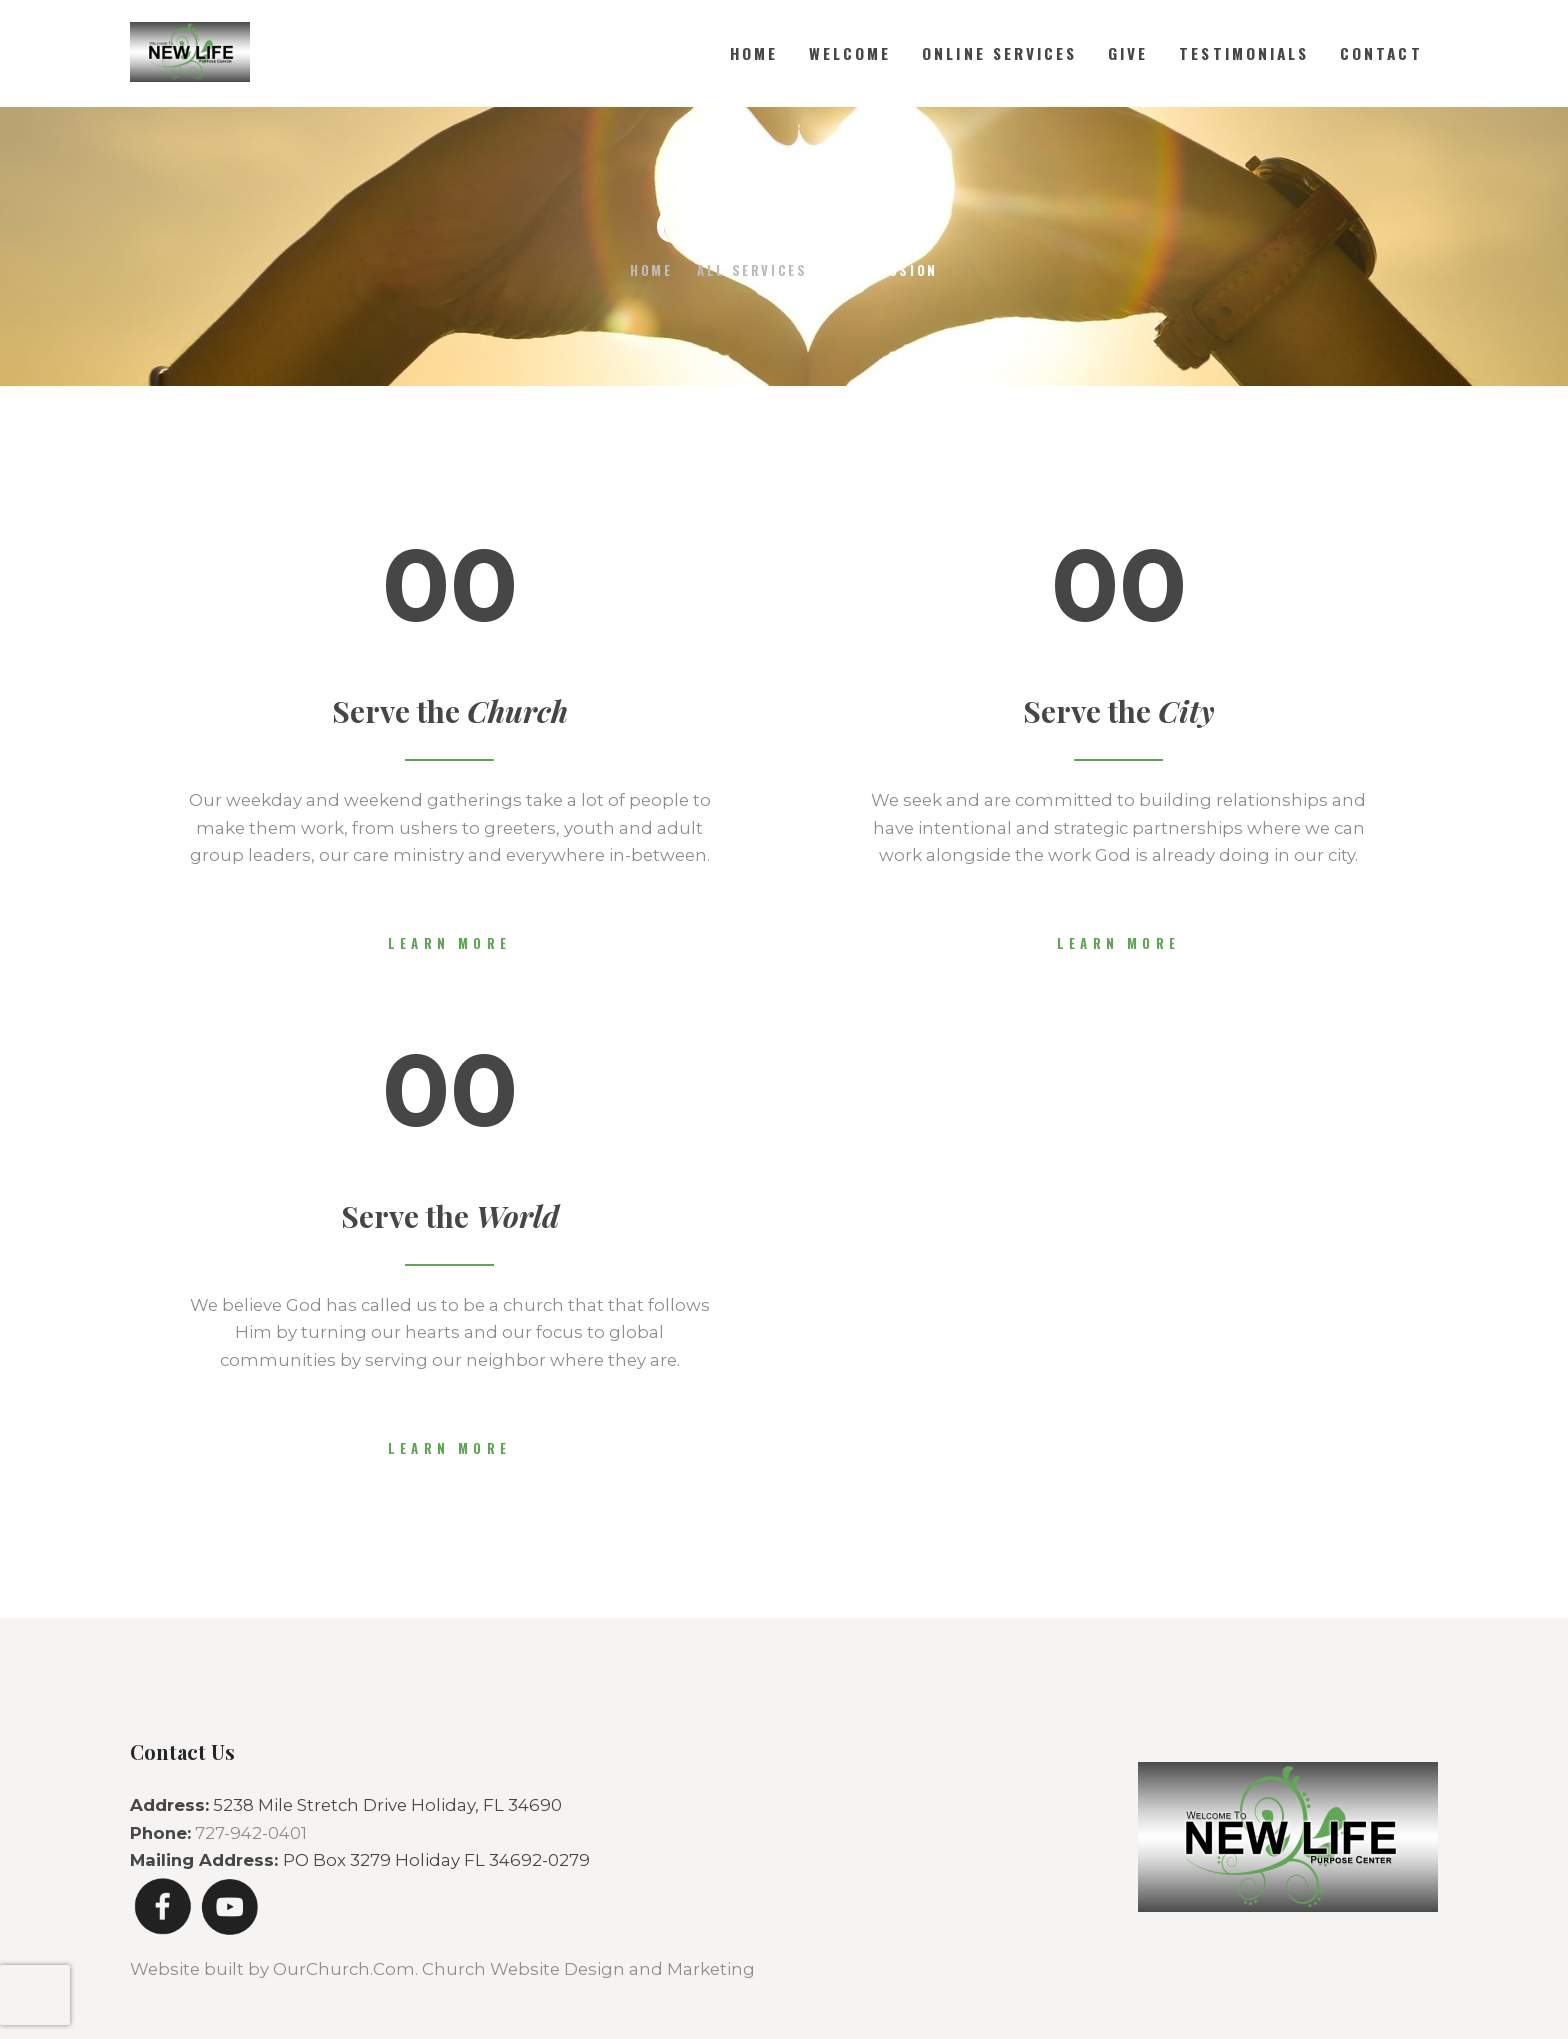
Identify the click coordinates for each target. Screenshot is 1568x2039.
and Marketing (692, 1969)
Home (651, 270)
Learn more (449, 943)
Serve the (450, 711)
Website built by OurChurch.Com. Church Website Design (379, 1969)
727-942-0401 (251, 1833)
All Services (752, 270)
